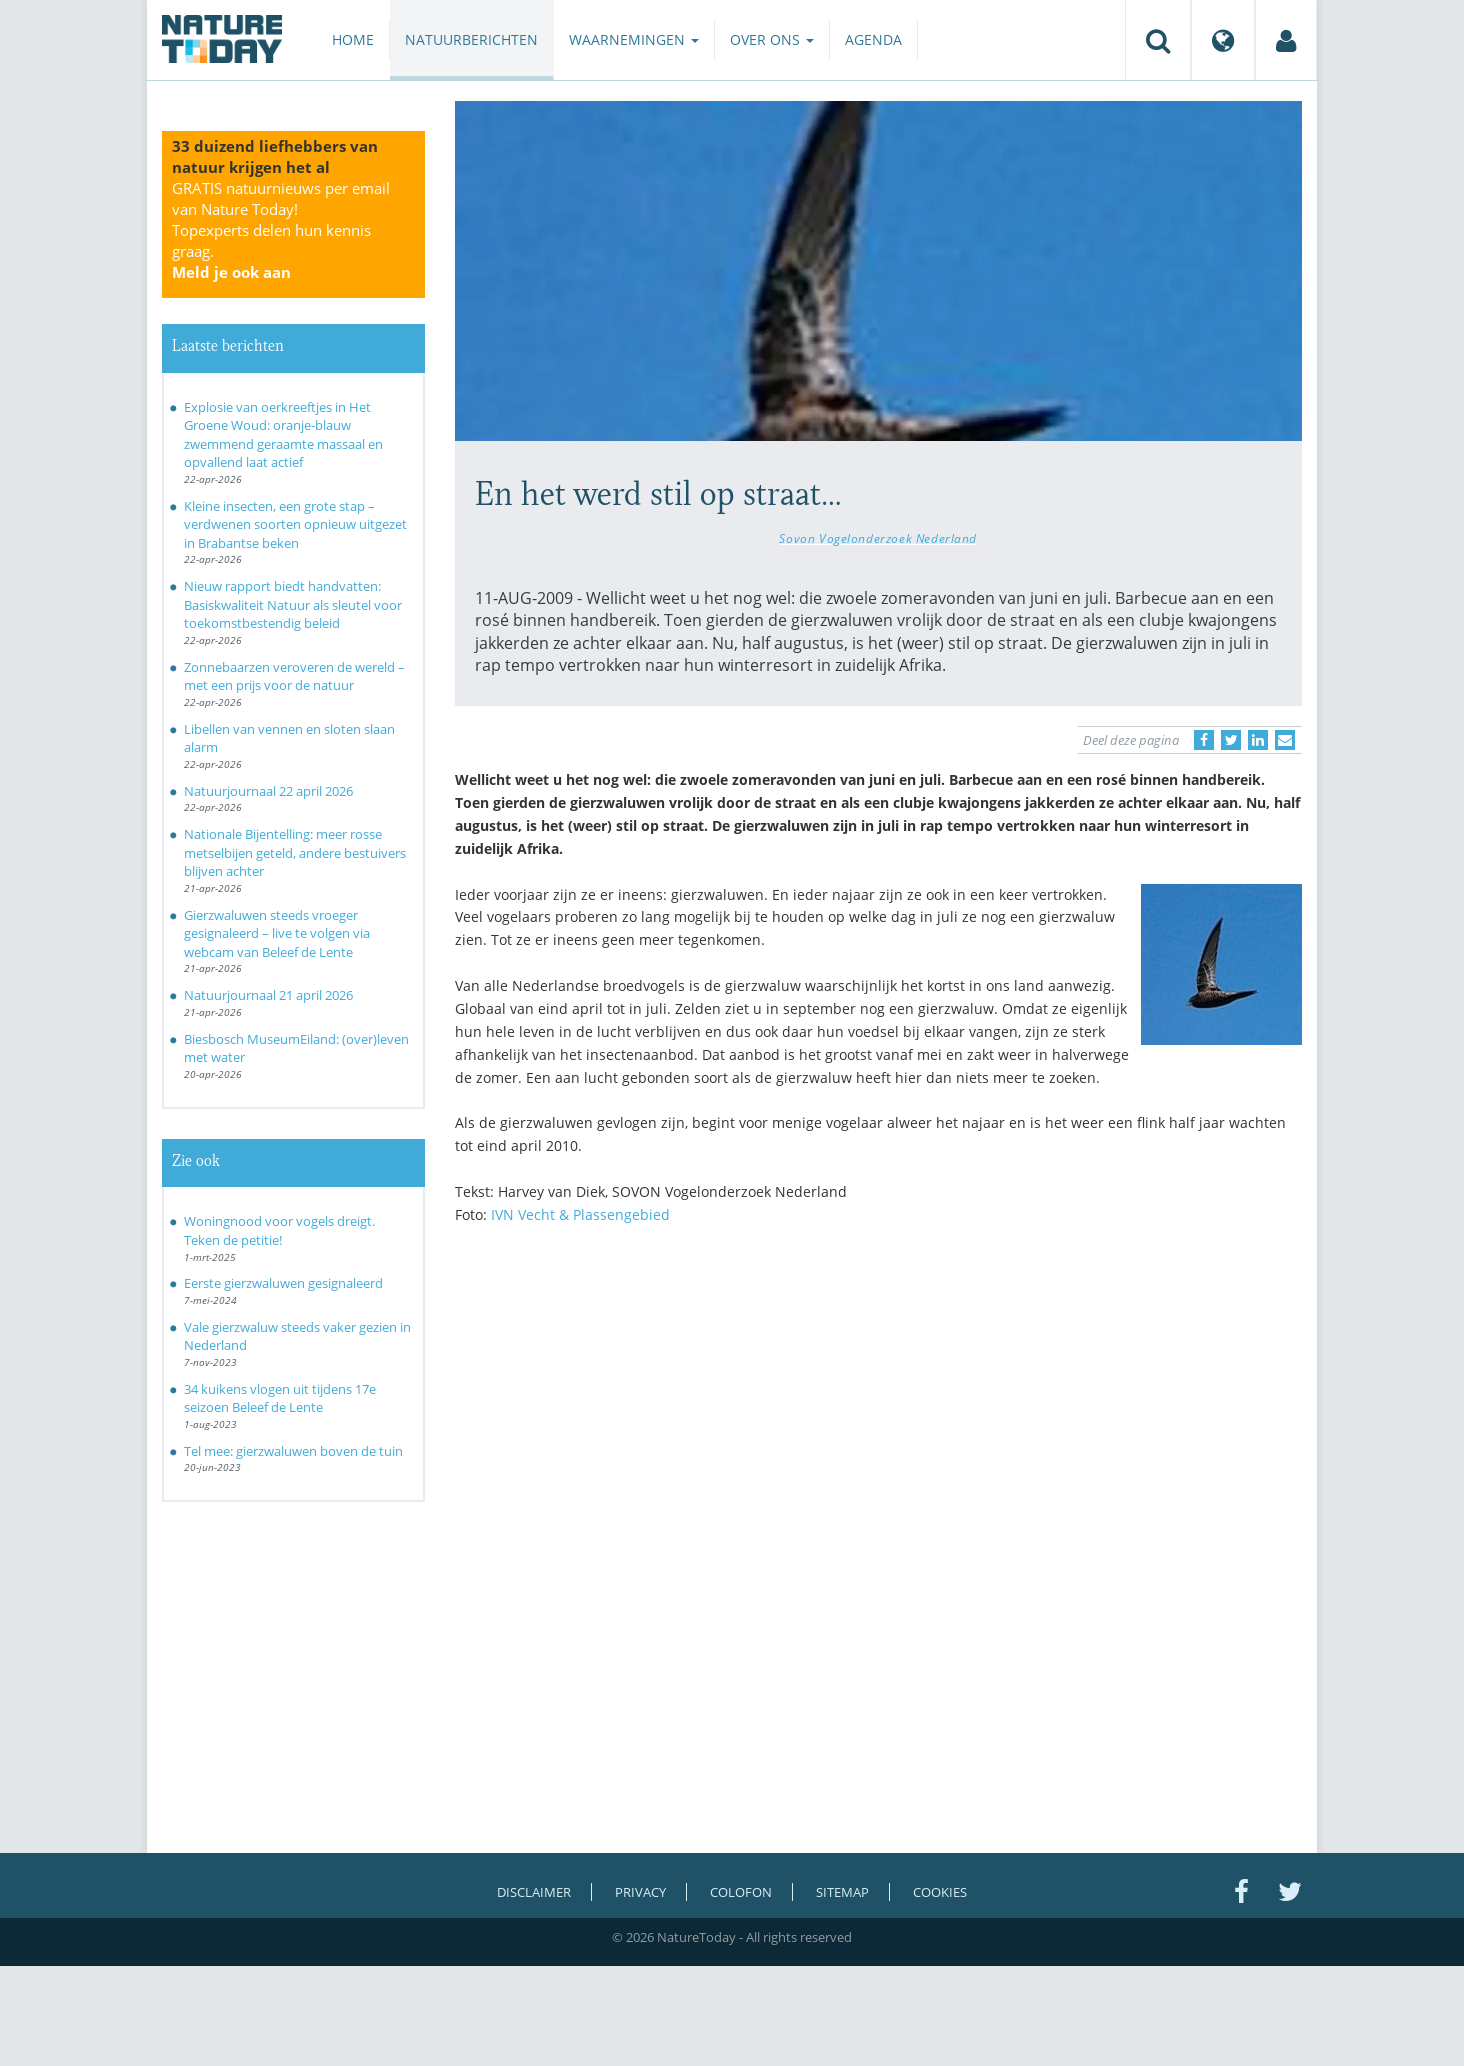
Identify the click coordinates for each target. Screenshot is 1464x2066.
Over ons (772, 39)
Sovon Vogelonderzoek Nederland (878, 538)
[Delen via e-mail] (1285, 740)
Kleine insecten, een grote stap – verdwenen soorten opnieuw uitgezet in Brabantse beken (295, 524)
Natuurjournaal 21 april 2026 (268, 995)
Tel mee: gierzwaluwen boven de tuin (293, 1451)
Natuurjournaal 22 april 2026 (268, 791)
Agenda (873, 39)
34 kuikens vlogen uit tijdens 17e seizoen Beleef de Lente (280, 1398)
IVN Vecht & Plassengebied (580, 1214)
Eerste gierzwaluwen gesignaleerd (283, 1283)
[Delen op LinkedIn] (1258, 740)
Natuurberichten (471, 39)
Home (353, 39)
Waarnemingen (634, 39)
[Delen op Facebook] (1204, 740)
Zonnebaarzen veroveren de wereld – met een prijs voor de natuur (294, 676)
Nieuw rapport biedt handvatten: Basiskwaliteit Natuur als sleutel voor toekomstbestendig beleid (293, 604)
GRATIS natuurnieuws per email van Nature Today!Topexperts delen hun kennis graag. (281, 230)
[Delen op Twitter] (1231, 740)
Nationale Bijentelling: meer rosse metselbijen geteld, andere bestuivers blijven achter (295, 852)
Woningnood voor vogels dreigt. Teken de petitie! (279, 1230)
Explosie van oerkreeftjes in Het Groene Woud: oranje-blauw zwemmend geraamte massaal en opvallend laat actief (283, 435)
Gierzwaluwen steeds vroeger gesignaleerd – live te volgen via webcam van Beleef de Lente (277, 933)
